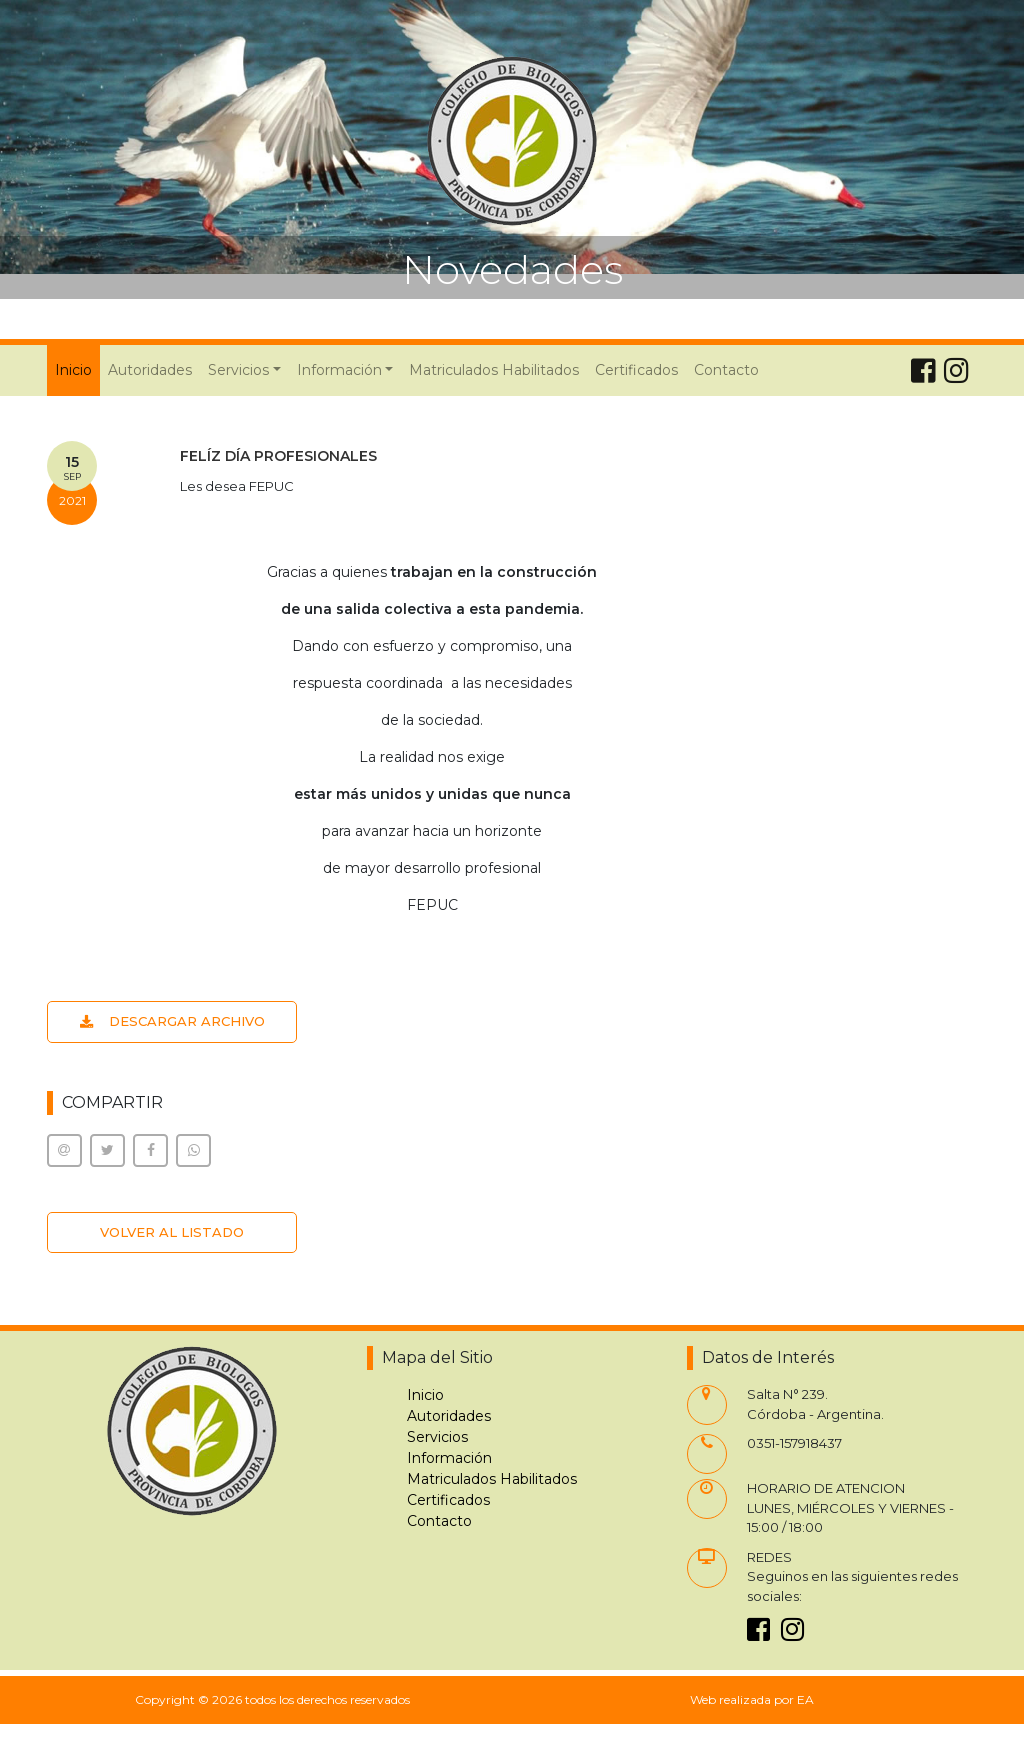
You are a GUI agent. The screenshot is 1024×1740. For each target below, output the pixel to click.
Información (449, 1458)
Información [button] (339, 370)
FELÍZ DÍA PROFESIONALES (278, 456)
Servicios (437, 1437)
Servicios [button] (238, 370)
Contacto (726, 370)
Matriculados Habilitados (494, 370)
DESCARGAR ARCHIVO (172, 1021)
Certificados (636, 370)
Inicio (77, 369)
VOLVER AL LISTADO (172, 1232)
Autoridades (150, 370)
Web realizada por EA (752, 1699)
